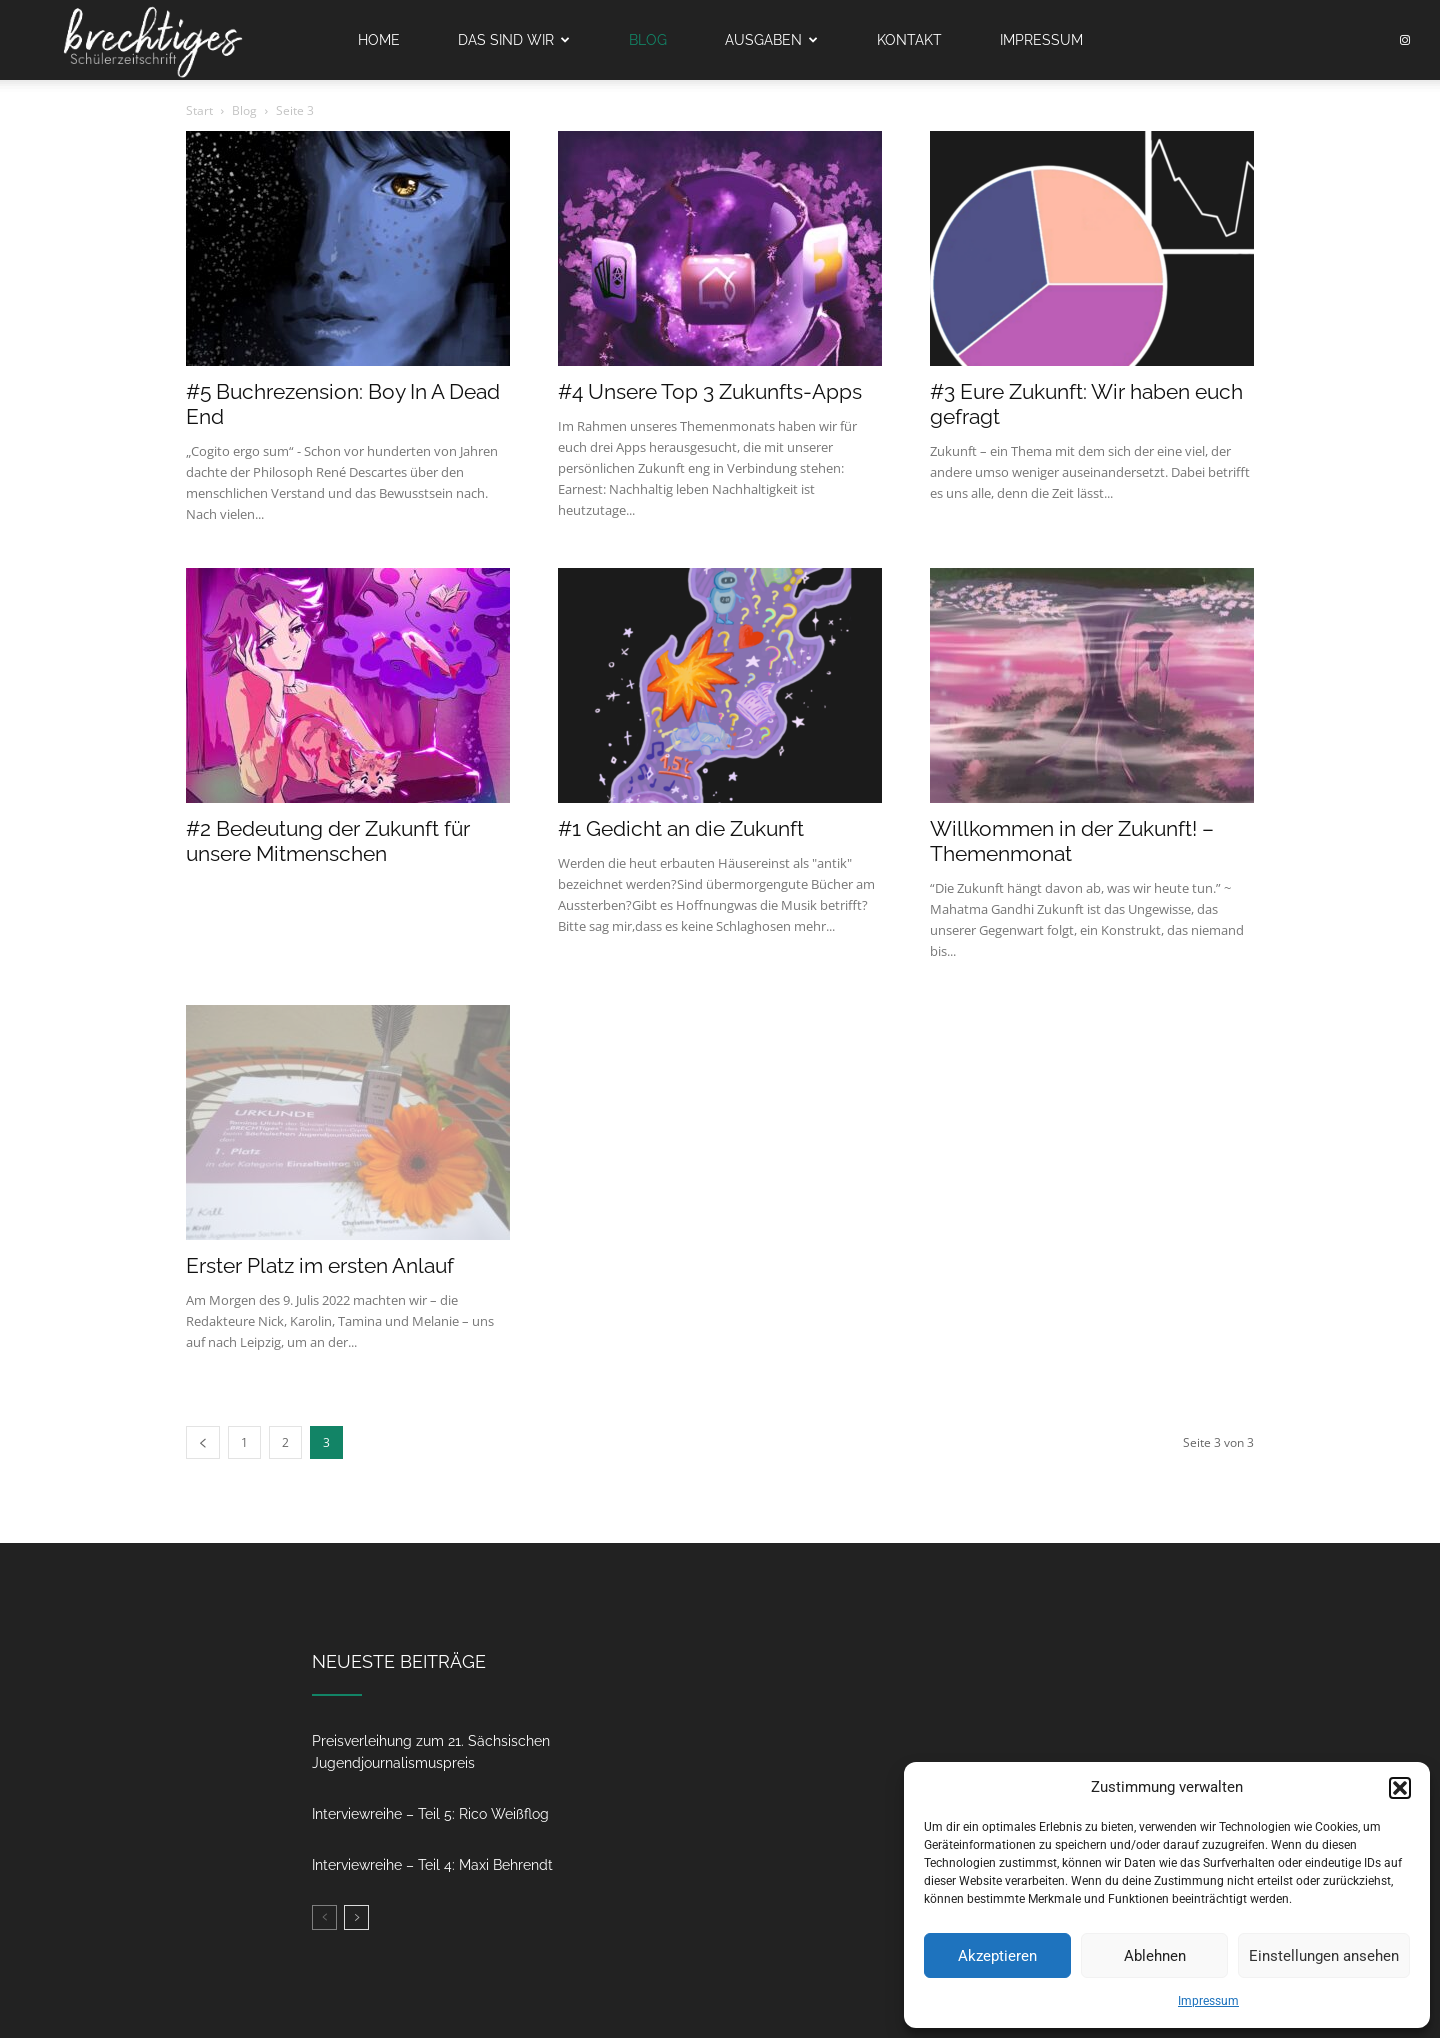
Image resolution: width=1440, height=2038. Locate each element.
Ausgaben (771, 40)
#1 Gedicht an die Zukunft (681, 828)
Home (379, 40)
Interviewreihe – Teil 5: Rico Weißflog (430, 1814)
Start (199, 110)
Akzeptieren (997, 1956)
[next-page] (356, 1917)
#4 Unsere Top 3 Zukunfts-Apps (710, 391)
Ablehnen (1155, 1956)
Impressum (1208, 2001)
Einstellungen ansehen (1324, 1956)
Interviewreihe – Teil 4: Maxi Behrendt (432, 1865)
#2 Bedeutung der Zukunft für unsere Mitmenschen (328, 841)
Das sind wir (514, 40)
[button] (1400, 1788)
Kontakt (909, 40)
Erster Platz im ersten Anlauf (320, 1265)
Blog (648, 40)
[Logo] (152, 40)
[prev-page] (203, 1442)
